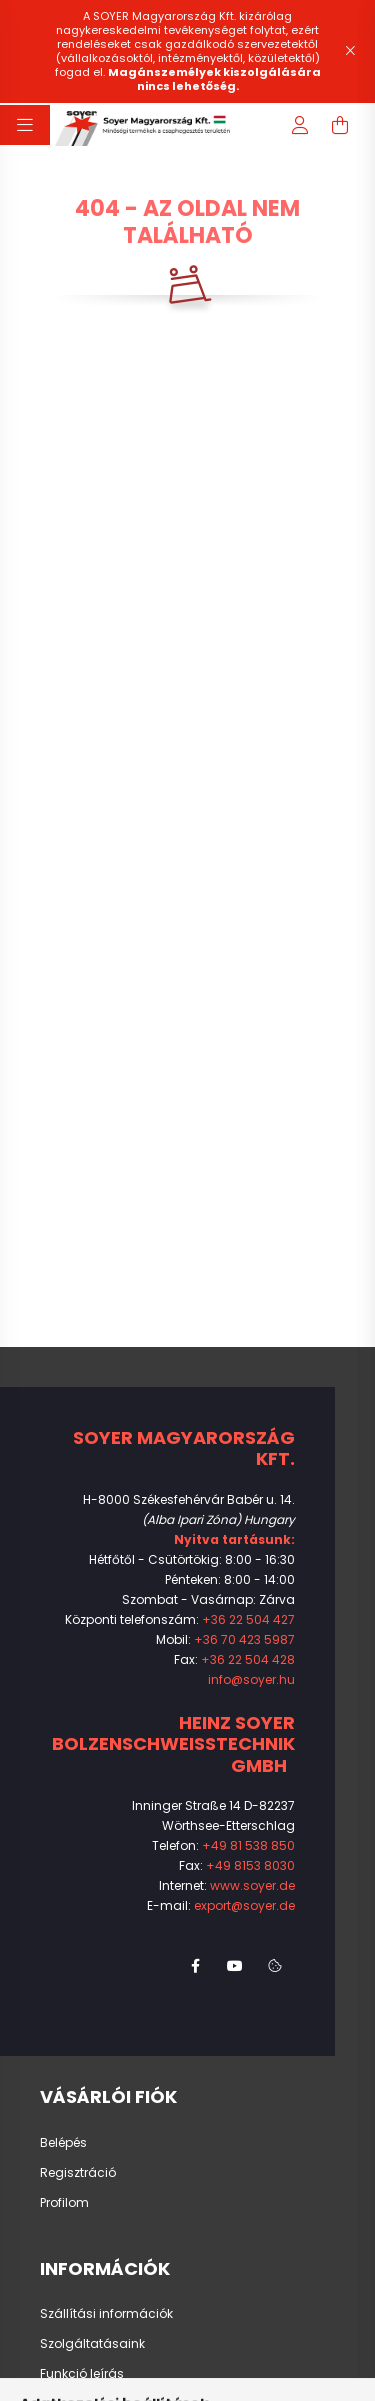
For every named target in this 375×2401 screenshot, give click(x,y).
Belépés (63, 2143)
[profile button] (300, 125)
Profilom (64, 2203)
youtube (235, 1966)
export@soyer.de (244, 1905)
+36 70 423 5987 (244, 1639)
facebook (195, 1966)
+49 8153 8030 (250, 1865)
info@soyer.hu (251, 1679)
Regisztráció (78, 2173)
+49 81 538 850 (248, 1845)
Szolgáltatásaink (92, 2344)
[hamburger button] (25, 125)
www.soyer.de (252, 1885)
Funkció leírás (82, 2374)
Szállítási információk (106, 2314)
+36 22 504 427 (248, 1619)
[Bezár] (350, 51)
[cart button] (340, 125)
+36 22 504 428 (248, 1659)
